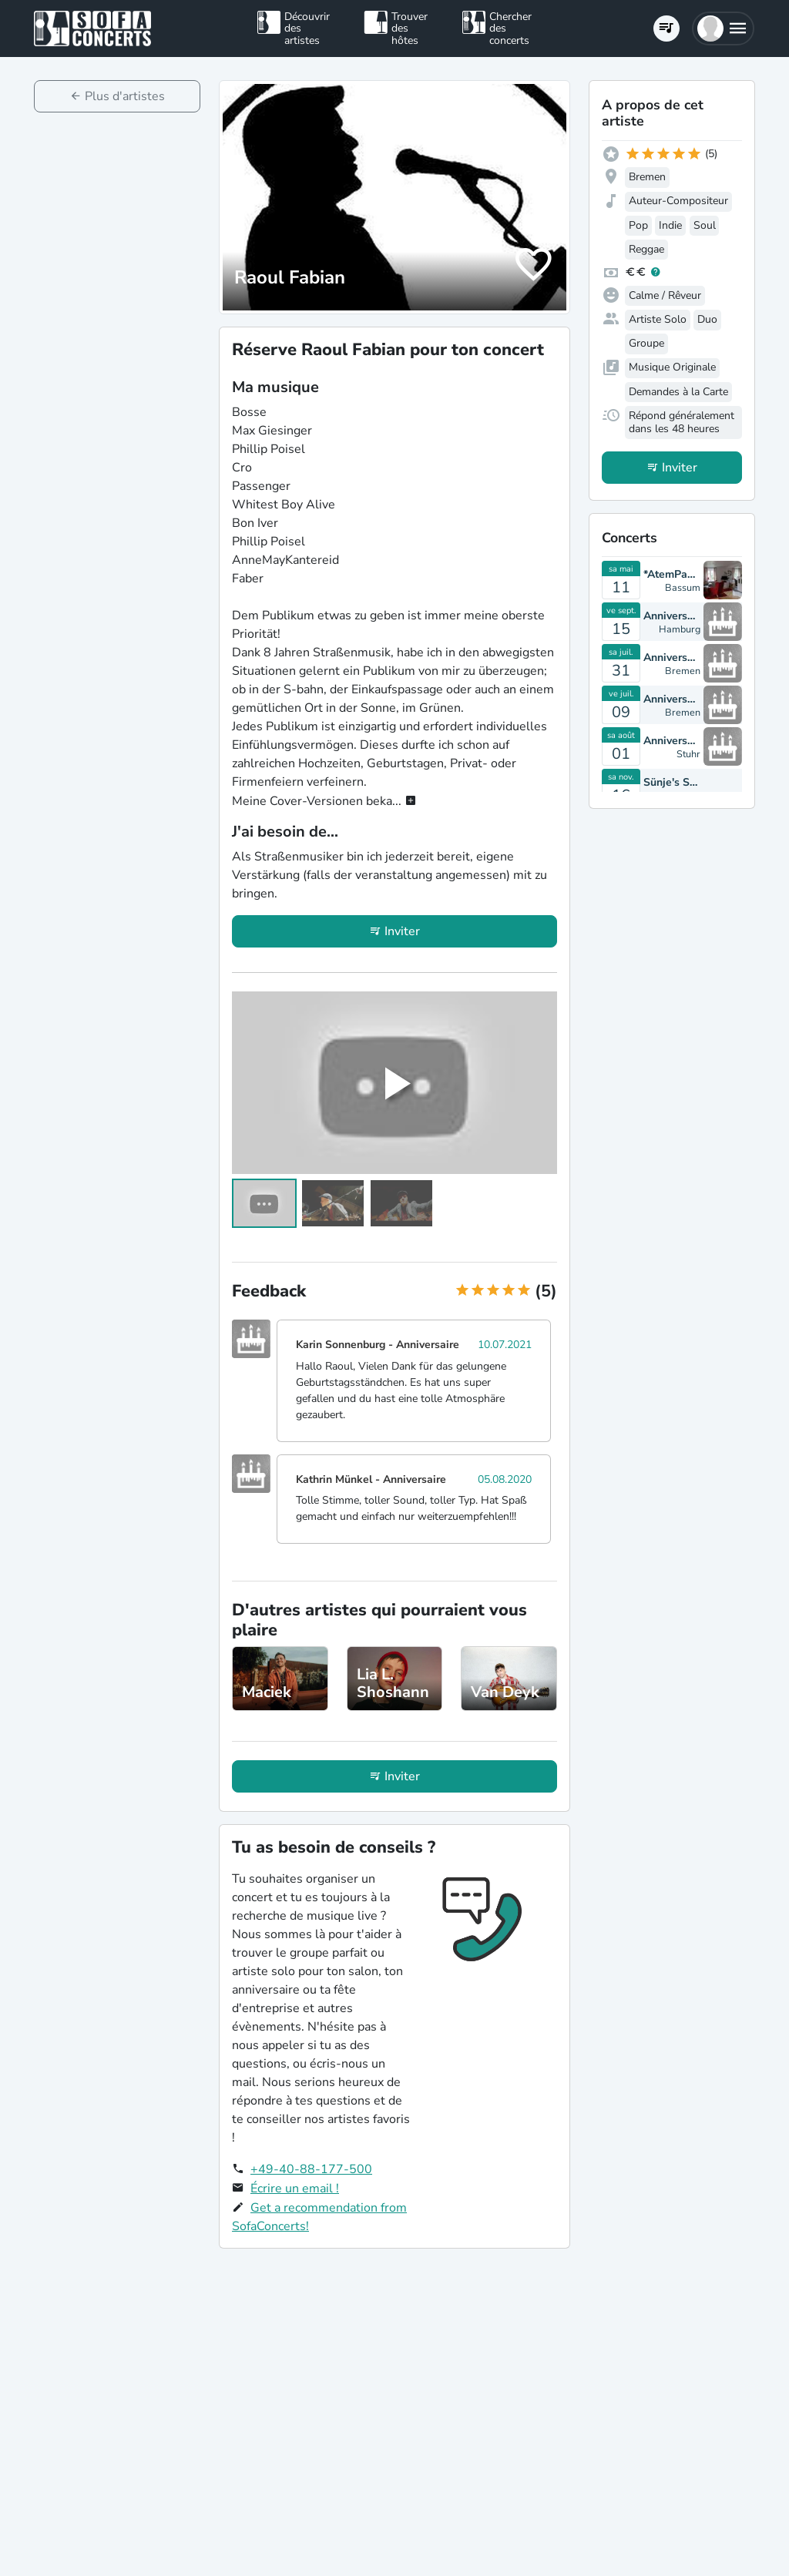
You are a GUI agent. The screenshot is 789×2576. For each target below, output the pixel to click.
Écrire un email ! (294, 2188)
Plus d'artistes (125, 96)
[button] (723, 28)
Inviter (402, 931)
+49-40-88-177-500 (311, 2169)
